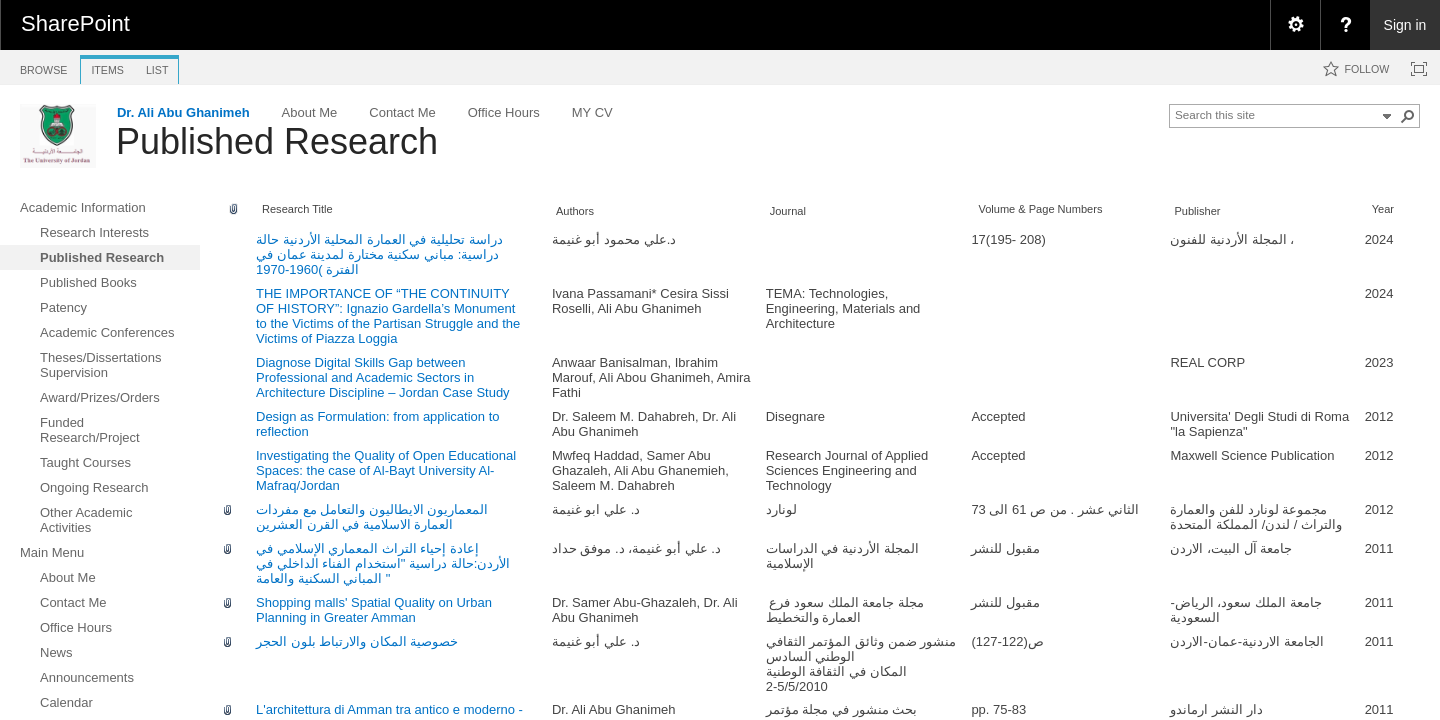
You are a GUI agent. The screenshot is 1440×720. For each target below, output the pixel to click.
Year (1383, 209)
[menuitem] (1295, 25)
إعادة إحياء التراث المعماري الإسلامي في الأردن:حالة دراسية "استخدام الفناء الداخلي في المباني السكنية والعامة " (383, 563)
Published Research (277, 141)
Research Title (297, 209)
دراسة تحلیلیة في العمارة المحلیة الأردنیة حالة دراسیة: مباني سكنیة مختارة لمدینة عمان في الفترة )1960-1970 (379, 254)
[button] (1408, 116)
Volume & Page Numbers (1040, 209)
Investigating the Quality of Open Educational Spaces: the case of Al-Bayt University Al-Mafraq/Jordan (386, 470)
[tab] (43, 66)
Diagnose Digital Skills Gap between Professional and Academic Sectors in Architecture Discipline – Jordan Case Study (383, 377)
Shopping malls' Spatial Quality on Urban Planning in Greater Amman (374, 610)
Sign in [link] (1405, 25)
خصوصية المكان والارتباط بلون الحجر (357, 641)
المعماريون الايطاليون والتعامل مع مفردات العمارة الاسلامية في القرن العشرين (372, 517)
